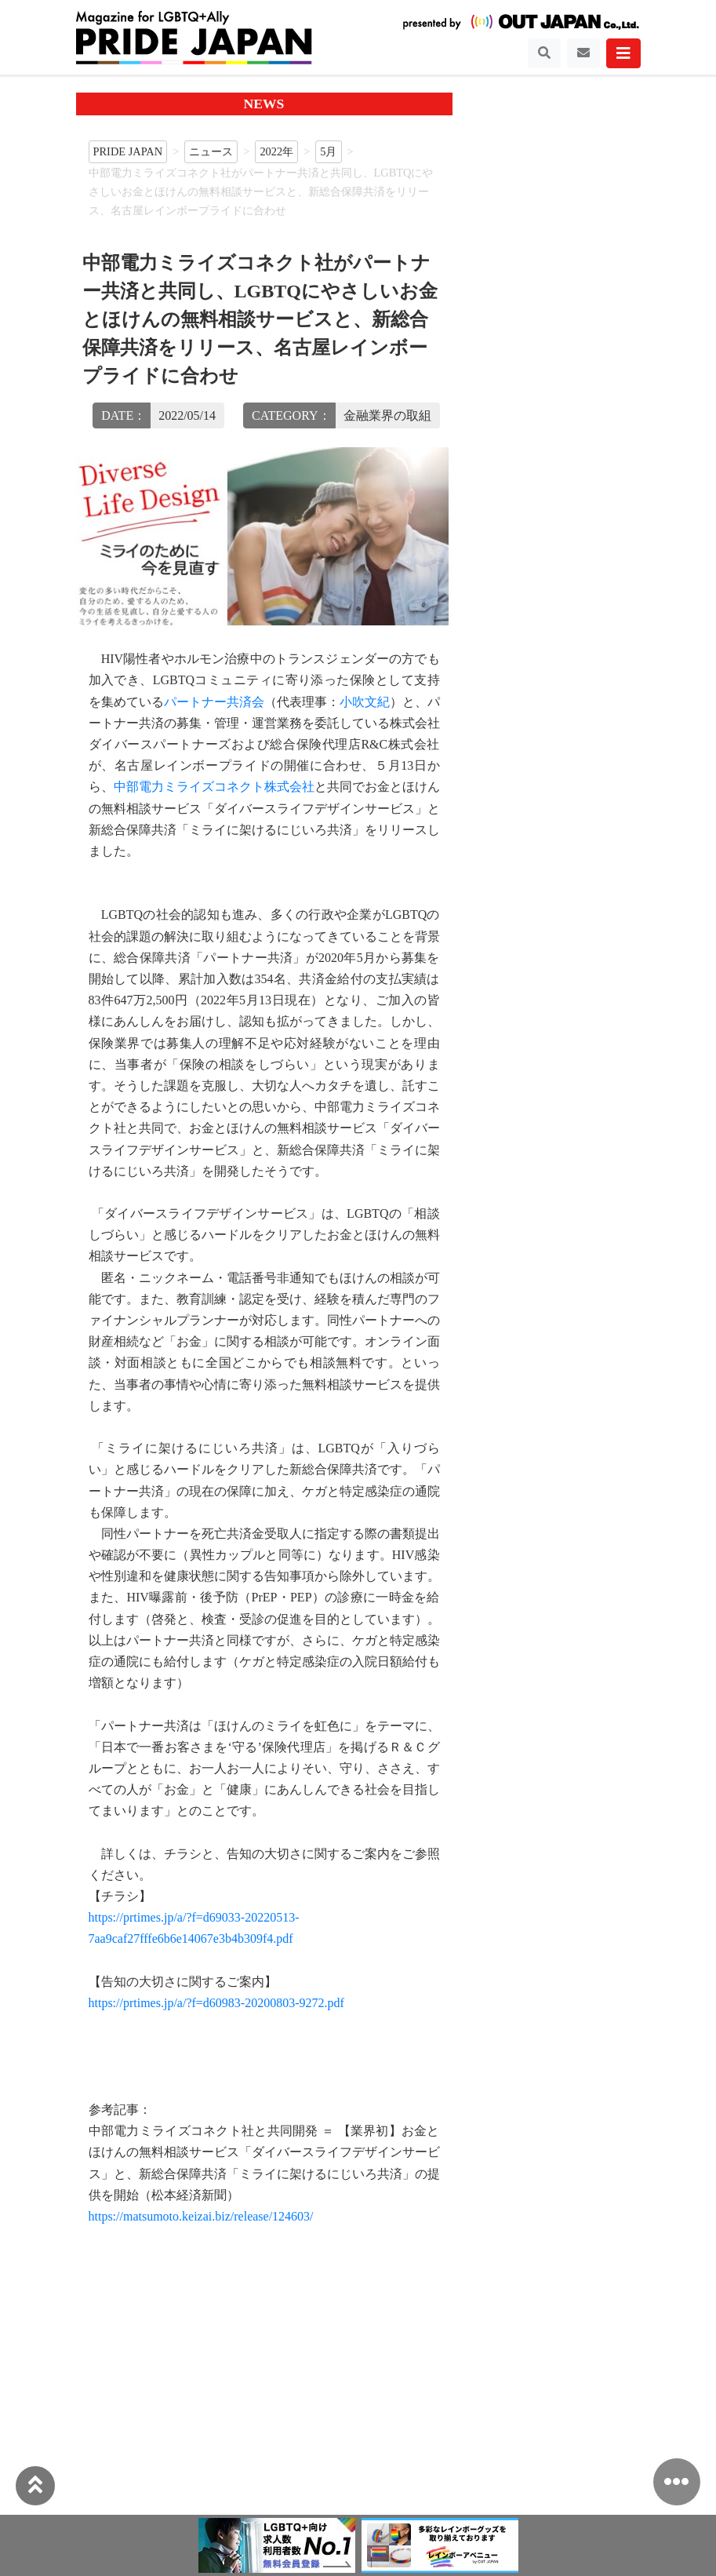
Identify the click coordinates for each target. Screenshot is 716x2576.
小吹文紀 (365, 702)
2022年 (276, 151)
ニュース (211, 151)
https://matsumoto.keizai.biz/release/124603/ (201, 2216)
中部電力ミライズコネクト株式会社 (214, 786)
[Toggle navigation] (544, 53)
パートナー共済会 (214, 702)
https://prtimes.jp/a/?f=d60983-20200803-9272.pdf (216, 2002)
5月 (328, 151)
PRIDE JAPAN (128, 151)
